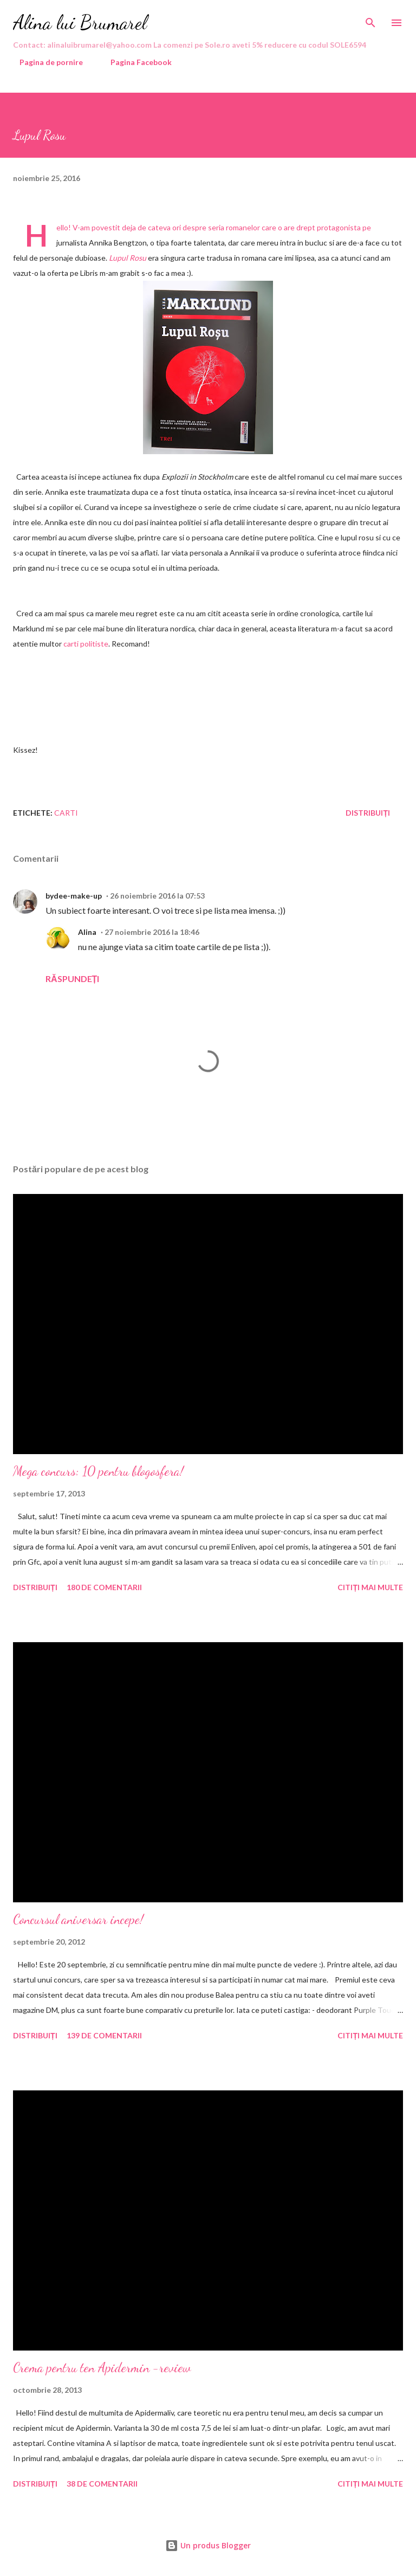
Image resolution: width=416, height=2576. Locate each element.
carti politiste (85, 643)
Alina (87, 932)
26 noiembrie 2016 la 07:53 (157, 895)
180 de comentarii (104, 1587)
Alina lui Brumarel (80, 22)
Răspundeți (72, 978)
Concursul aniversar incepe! (78, 1919)
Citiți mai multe (370, 1587)
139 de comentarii (104, 2035)
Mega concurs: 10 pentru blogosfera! (98, 1471)
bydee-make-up (74, 895)
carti (66, 812)
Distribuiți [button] (368, 812)
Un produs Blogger (208, 2545)
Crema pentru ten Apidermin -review (102, 2367)
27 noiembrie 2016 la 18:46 (152, 932)
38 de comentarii (102, 2483)
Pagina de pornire (44, 62)
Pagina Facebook (134, 62)
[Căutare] (370, 19)
